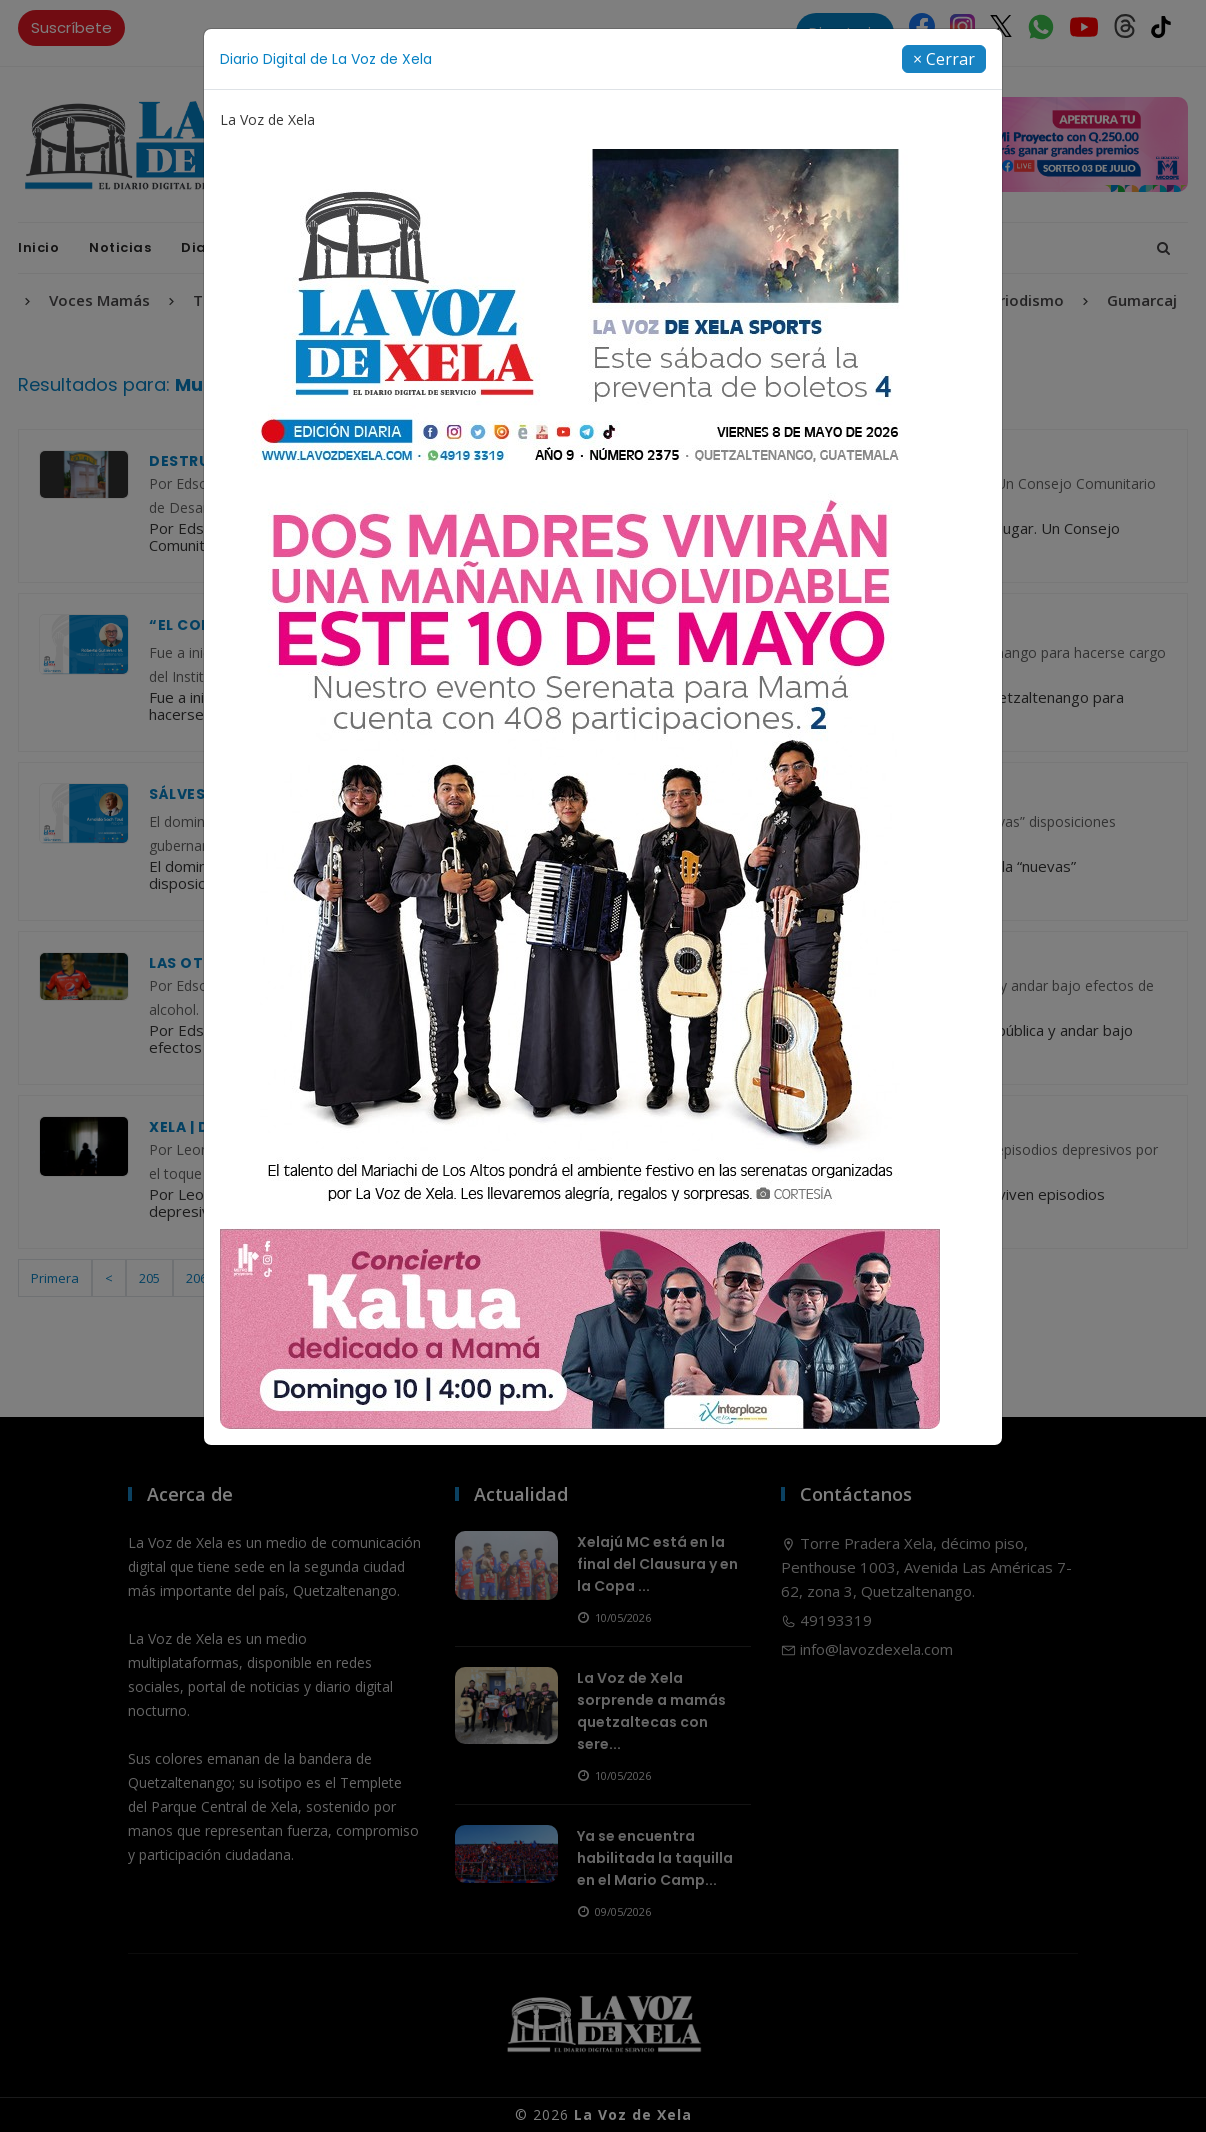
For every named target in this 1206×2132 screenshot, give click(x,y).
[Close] (944, 59)
